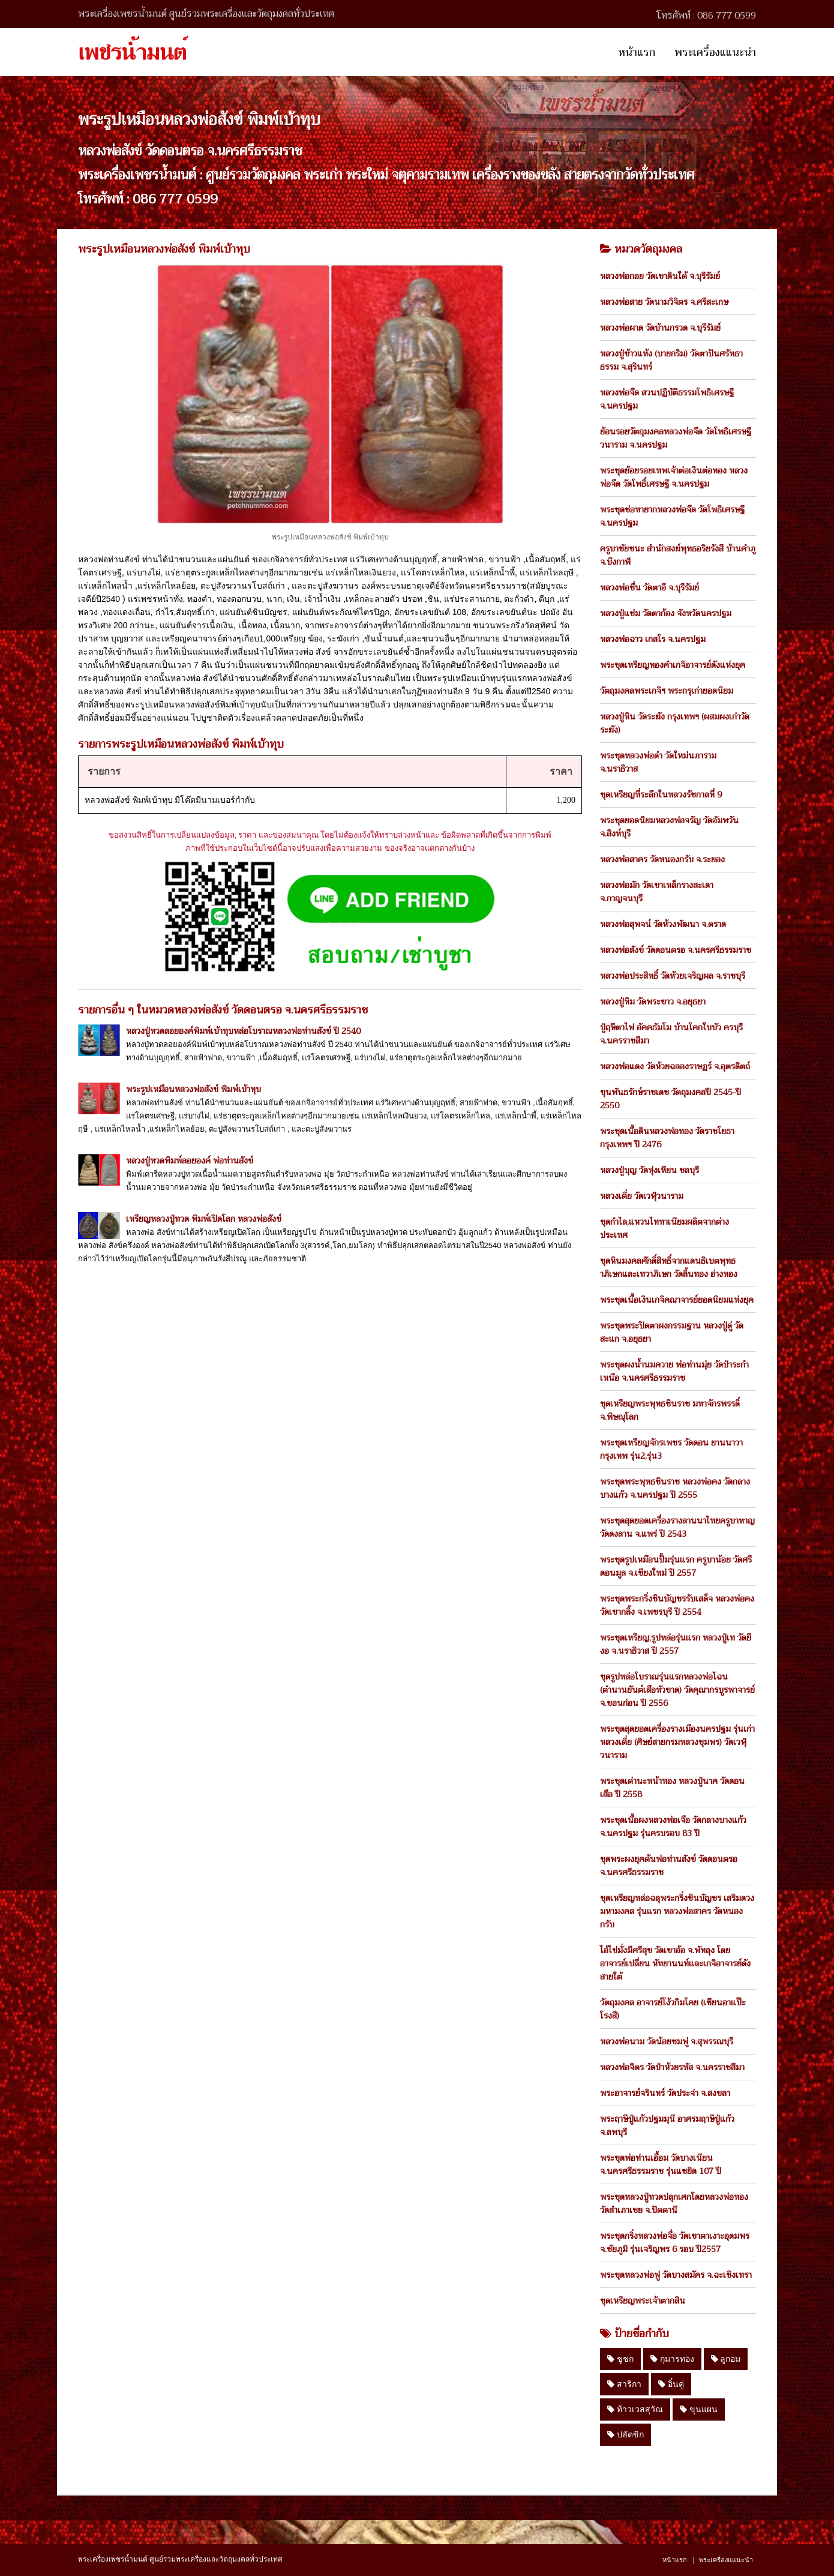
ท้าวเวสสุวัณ (635, 2409)
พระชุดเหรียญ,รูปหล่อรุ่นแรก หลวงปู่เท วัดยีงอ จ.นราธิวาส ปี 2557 (675, 1644)
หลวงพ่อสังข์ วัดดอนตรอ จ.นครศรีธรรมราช (675, 950)
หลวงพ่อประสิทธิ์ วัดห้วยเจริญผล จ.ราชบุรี (672, 975)
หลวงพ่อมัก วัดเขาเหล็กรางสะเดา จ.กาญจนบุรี (656, 891)
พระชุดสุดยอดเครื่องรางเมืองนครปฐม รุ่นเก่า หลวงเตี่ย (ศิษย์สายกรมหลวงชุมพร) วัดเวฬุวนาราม (677, 1742)
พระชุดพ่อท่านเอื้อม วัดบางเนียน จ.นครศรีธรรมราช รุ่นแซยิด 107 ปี (660, 2164)
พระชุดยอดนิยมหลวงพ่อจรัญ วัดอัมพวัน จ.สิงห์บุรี (669, 827)
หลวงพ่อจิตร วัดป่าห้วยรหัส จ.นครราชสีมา (672, 2067)
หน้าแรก (636, 52)
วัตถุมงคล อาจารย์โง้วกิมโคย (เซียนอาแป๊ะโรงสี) (673, 2009)
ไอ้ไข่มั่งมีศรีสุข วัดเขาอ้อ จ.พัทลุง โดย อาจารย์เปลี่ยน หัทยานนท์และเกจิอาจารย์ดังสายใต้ (675, 1963)
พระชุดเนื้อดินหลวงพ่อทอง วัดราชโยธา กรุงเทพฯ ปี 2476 (667, 1137)
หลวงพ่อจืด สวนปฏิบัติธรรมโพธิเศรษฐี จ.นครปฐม (667, 399)
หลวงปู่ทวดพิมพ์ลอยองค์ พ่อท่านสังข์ (189, 1160)
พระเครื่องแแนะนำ (715, 52)
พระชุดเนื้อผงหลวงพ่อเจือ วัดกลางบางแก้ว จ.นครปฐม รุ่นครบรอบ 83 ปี (673, 1826)
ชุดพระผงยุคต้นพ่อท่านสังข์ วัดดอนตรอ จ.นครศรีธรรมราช (668, 1865)
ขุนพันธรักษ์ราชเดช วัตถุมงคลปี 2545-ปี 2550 (670, 1098)
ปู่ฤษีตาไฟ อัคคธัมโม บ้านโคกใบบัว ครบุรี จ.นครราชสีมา (671, 1034)
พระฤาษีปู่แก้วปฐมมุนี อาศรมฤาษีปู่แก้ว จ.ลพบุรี (667, 2125)
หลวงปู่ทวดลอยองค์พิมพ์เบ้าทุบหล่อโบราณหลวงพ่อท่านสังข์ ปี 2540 (243, 1031)
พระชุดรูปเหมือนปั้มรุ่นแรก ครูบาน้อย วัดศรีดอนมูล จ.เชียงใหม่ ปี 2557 (676, 1566)
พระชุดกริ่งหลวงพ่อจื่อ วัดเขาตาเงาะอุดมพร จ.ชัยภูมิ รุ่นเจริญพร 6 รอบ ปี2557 (674, 2242)
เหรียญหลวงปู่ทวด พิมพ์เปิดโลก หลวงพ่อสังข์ (203, 1218)
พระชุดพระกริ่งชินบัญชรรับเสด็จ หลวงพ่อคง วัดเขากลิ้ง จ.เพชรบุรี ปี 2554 (677, 1605)
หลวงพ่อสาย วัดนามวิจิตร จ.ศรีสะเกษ (664, 302)
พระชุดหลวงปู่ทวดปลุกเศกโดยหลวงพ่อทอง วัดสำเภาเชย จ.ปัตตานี (674, 2203)
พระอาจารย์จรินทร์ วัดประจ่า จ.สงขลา (665, 2093)
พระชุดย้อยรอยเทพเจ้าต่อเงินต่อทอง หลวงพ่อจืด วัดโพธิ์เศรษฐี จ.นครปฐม (674, 477)
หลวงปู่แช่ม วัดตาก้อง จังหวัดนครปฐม (665, 613)
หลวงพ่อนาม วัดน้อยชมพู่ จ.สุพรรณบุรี (666, 2041)
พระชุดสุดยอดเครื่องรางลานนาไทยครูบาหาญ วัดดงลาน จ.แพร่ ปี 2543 (677, 1527)
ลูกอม (726, 2359)
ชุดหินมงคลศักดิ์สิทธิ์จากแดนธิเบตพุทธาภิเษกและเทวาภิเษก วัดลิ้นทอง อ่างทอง (668, 1267)
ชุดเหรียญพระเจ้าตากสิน (642, 2300)
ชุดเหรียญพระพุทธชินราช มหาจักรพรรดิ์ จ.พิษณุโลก (670, 1410)
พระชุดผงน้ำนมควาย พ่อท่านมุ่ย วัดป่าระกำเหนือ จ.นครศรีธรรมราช (674, 1371)
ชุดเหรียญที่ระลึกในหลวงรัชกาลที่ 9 (661, 794)
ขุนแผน (699, 2409)
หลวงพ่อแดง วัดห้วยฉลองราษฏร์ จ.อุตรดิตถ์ (675, 1066)
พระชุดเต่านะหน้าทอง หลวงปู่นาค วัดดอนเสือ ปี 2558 (672, 1787)
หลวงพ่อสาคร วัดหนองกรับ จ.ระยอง (662, 859)
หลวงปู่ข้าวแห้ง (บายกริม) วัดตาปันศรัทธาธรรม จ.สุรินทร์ (671, 360)
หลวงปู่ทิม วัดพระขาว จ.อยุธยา (653, 1001)
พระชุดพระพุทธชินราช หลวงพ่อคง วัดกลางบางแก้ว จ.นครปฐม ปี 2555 (675, 1488)
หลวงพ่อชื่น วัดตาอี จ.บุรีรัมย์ (649, 587)
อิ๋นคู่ (671, 2384)
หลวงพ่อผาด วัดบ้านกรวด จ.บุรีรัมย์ (660, 327)
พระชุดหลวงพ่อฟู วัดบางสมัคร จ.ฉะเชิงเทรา (676, 2275)
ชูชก (620, 2359)
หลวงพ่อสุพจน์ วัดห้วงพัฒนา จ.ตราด (663, 924)
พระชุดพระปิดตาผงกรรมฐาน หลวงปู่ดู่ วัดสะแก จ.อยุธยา (671, 1332)
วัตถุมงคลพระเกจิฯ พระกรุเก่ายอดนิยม (666, 690)
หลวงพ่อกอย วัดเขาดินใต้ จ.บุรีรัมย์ (660, 276)
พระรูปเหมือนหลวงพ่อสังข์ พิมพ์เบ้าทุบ (193, 1089)
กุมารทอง (672, 2359)
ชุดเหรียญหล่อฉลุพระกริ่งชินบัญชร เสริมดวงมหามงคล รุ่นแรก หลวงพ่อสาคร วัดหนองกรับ (677, 1911)
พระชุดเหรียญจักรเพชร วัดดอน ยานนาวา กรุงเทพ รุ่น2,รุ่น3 (671, 1449)
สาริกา (624, 2384)
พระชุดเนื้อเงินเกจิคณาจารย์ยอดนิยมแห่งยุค (677, 1300)
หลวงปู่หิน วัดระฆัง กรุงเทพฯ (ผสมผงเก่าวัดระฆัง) (674, 723)
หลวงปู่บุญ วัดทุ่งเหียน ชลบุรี (649, 1170)
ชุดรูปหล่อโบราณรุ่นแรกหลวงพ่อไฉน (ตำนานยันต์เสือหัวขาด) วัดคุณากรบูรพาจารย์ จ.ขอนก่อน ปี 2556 (677, 1689)
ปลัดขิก (625, 2434)
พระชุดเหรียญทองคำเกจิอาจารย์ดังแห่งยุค (672, 665)
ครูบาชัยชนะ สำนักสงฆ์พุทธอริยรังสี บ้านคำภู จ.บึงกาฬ (677, 555)
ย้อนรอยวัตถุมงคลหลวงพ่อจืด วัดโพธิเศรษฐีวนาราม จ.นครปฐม (675, 438)
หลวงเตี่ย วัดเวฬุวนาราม (641, 1196)
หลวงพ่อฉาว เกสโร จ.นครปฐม (653, 639)
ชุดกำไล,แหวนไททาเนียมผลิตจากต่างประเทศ (664, 1228)
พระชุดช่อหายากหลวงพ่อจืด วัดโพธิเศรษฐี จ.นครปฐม (672, 516)
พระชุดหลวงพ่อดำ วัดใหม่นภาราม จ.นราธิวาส (658, 762)
